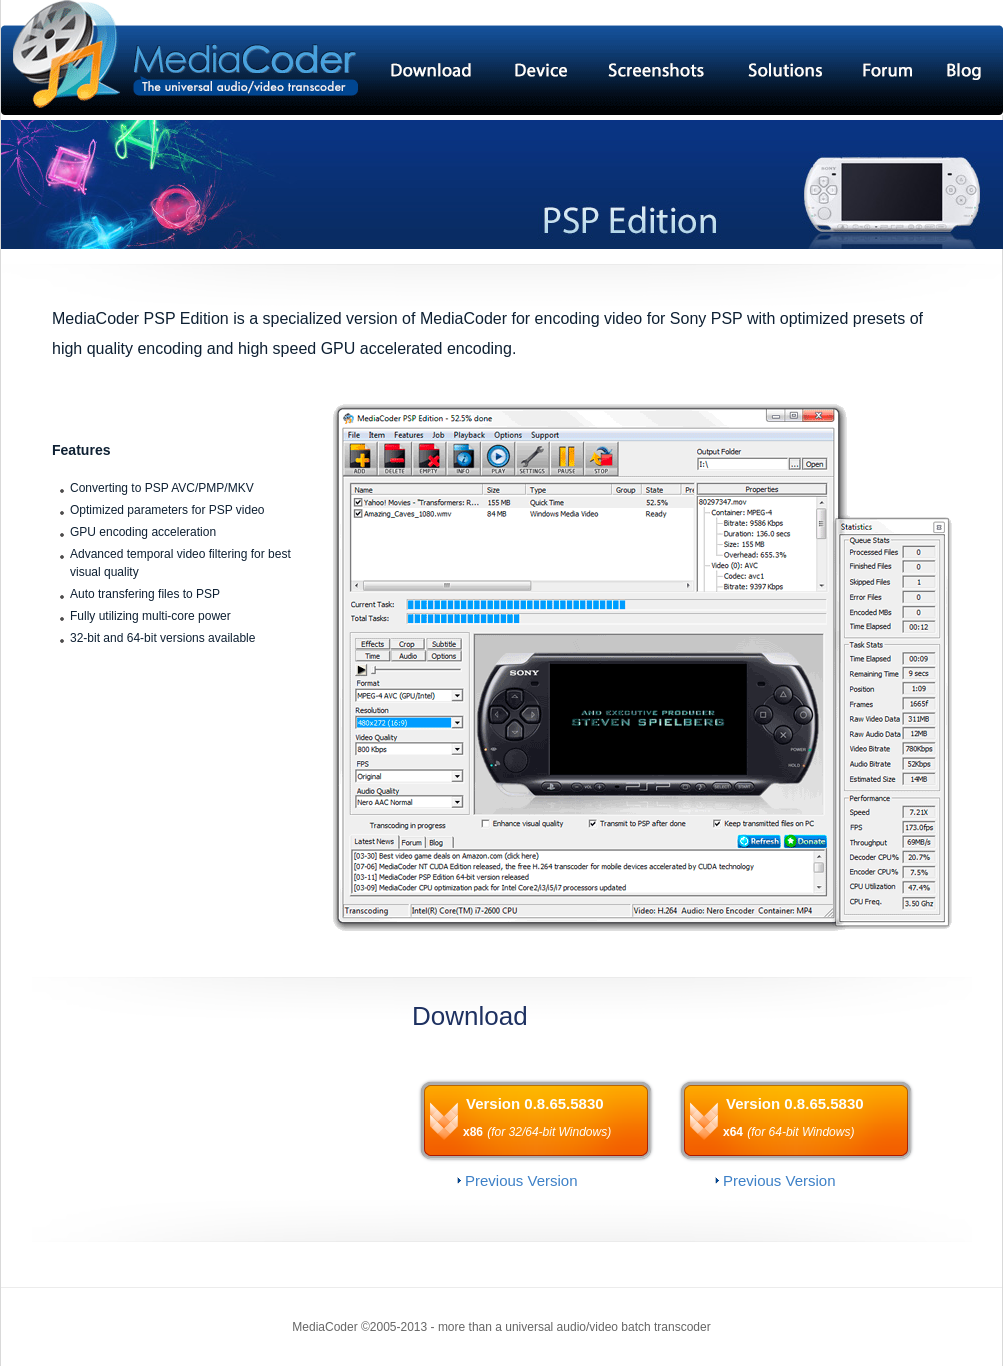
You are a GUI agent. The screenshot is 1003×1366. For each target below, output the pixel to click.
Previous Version (521, 1180)
